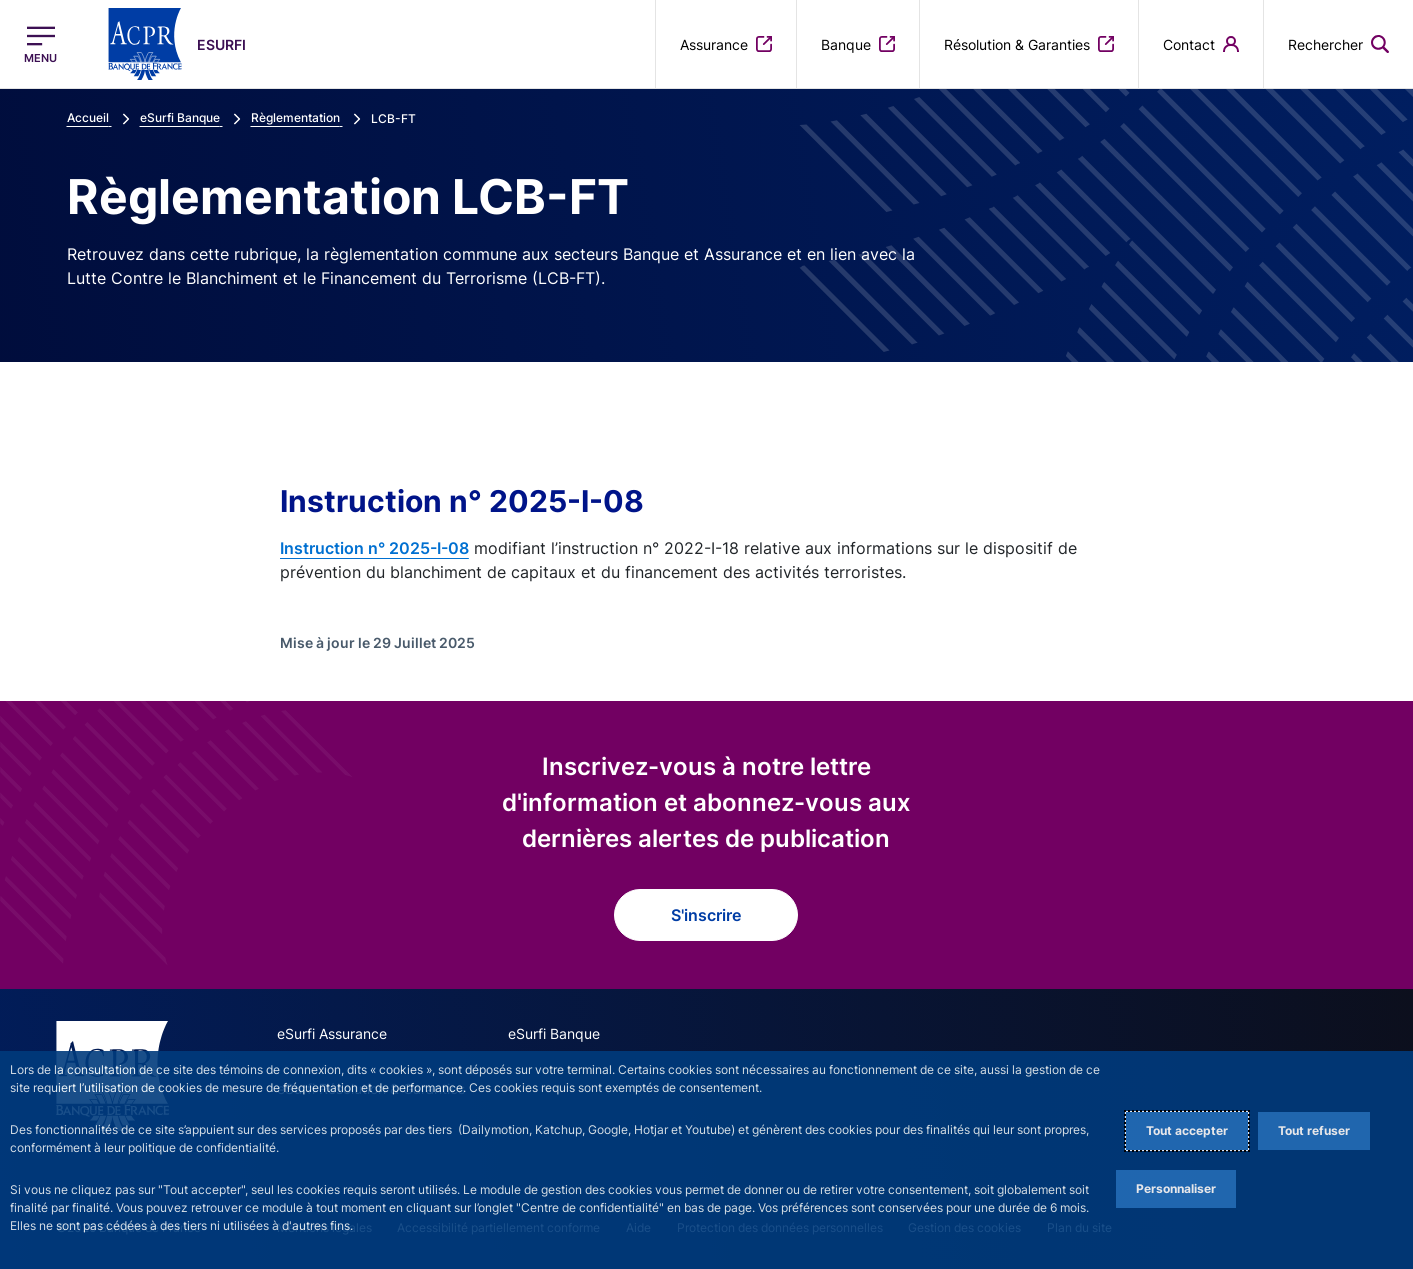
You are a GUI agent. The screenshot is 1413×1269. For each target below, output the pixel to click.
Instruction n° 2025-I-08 (374, 548)
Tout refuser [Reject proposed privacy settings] (1314, 1130)
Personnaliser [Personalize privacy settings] (1176, 1188)
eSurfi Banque (554, 1033)
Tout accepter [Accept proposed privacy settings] (1187, 1130)
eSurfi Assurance (332, 1033)
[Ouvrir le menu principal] (40, 44)
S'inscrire (706, 915)
